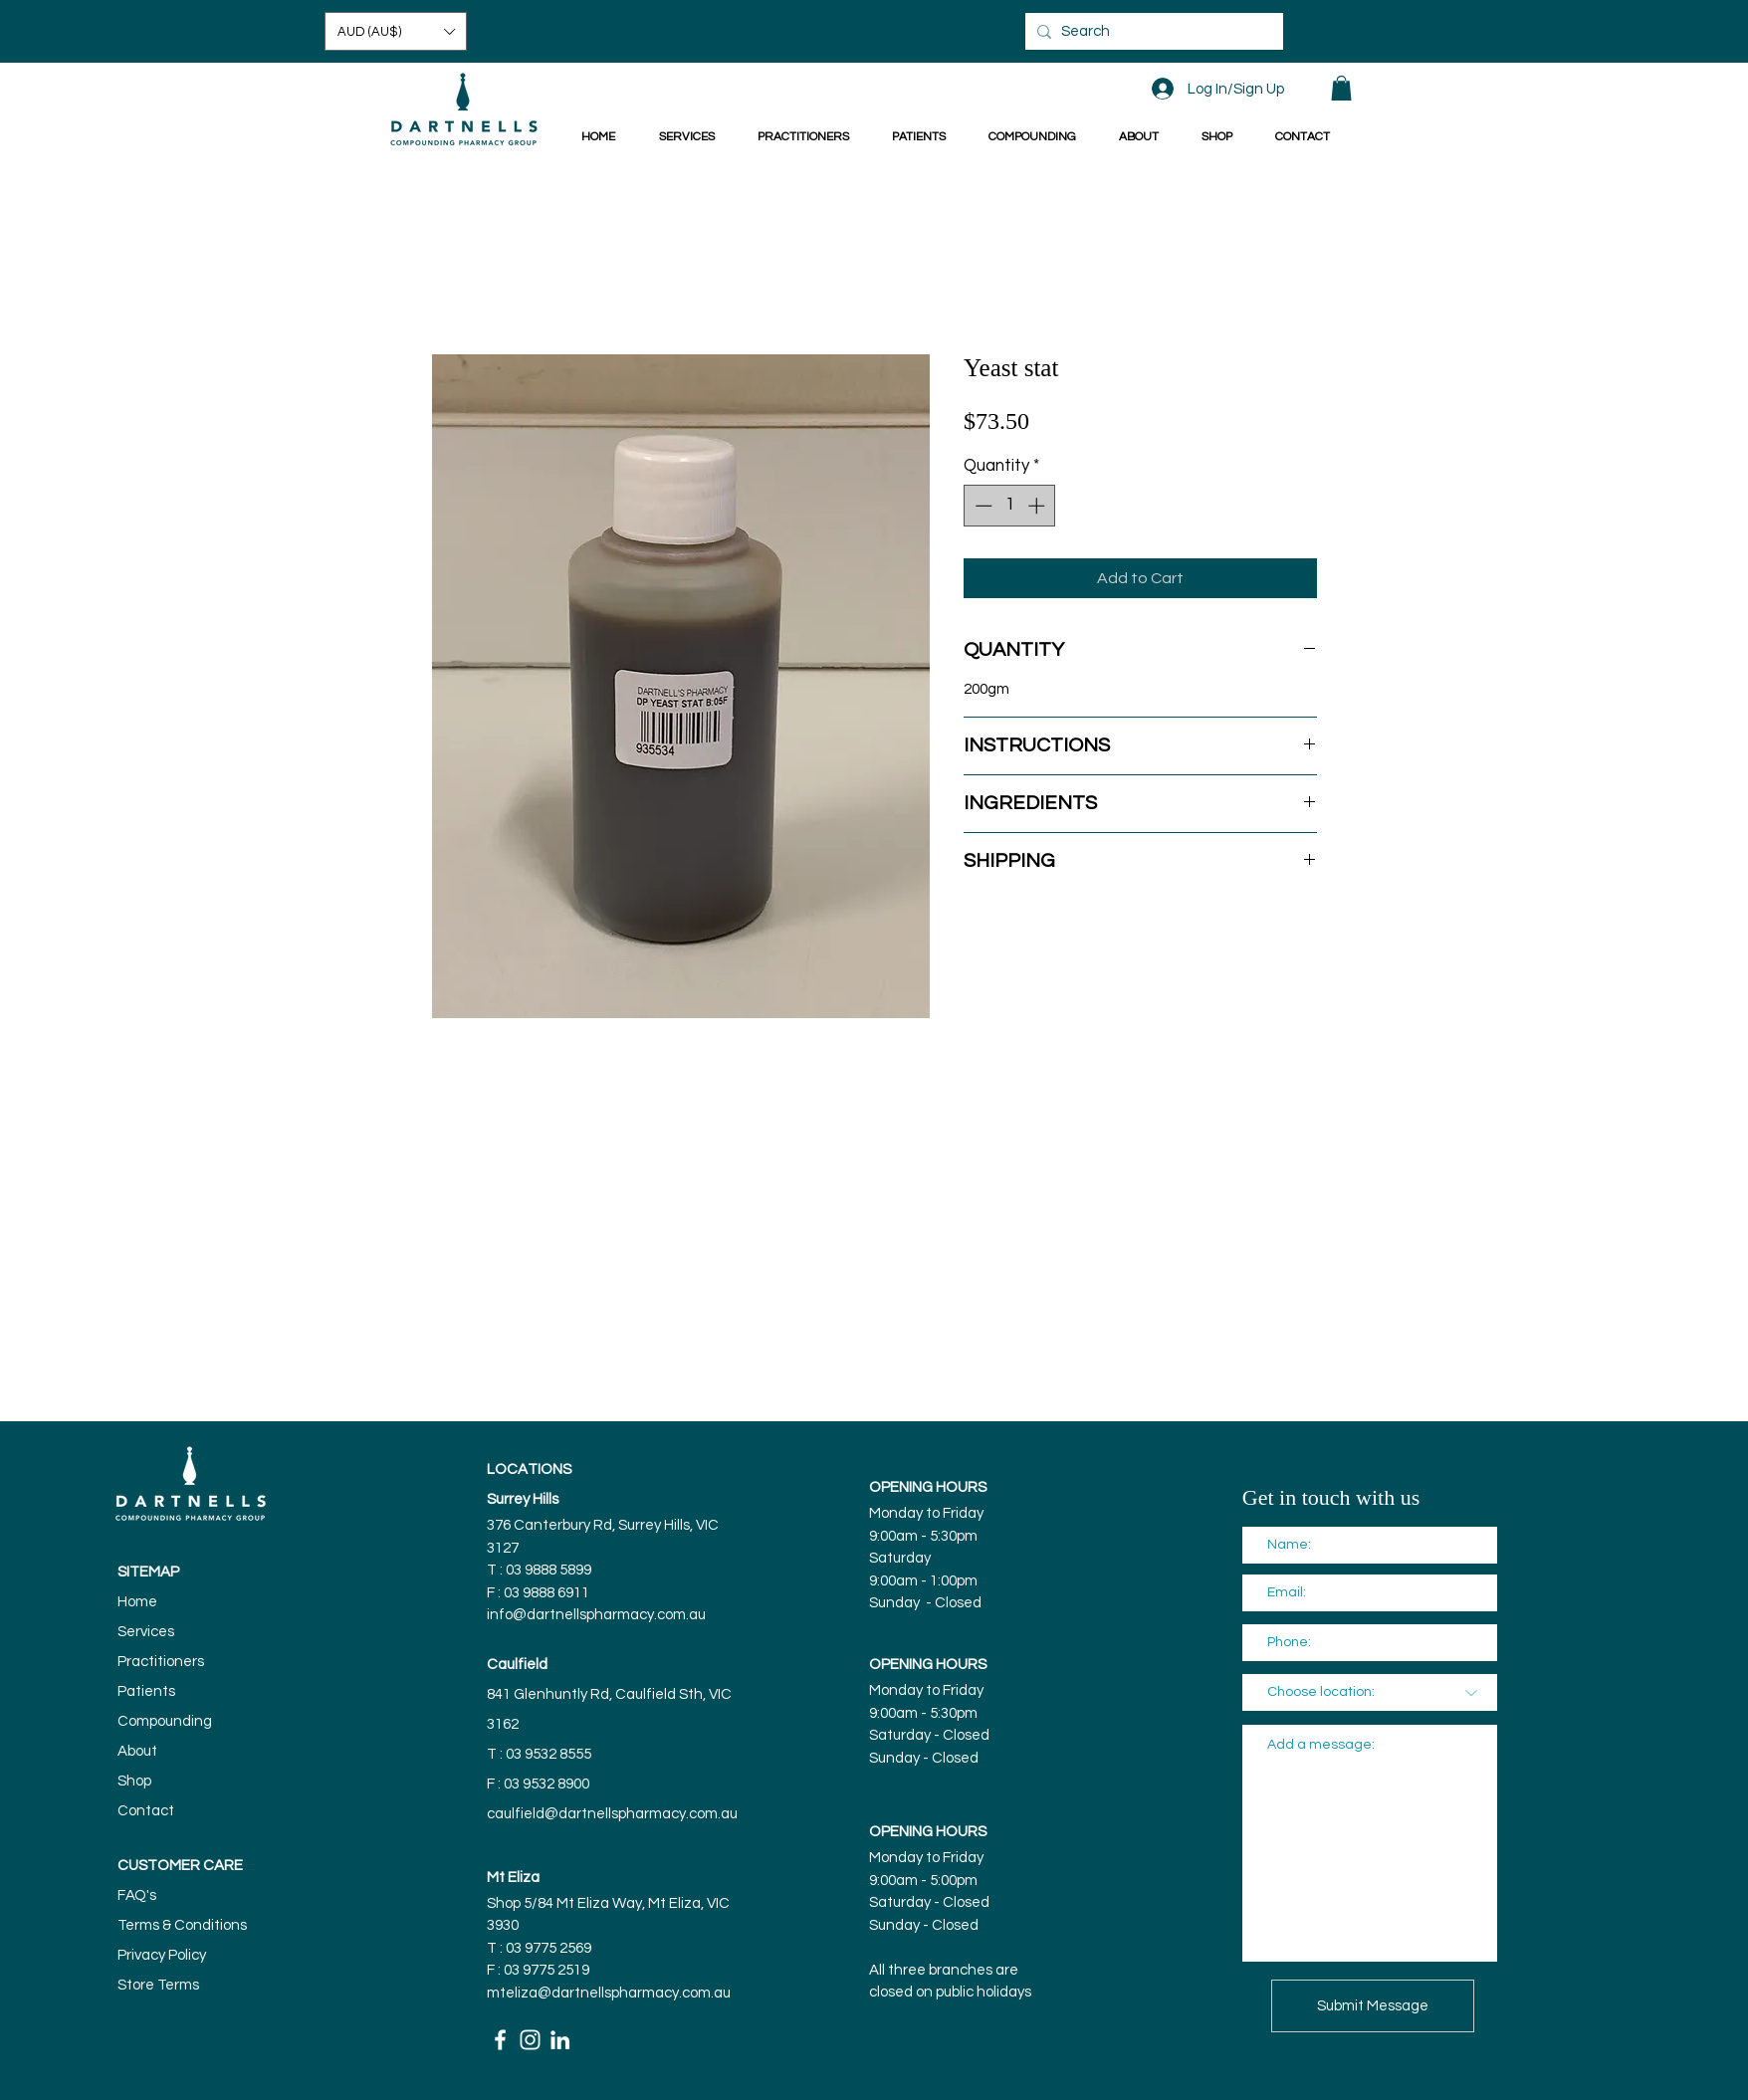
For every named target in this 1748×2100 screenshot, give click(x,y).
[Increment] (1038, 505)
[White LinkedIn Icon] (559, 2039)
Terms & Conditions (182, 1925)
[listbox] (396, 31)
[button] (396, 31)
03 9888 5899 (550, 1570)
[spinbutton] (1009, 505)
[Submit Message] (1372, 2006)
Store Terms (158, 1985)
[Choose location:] (1369, 1692)
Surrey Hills (522, 1499)
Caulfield (517, 1664)
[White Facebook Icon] (500, 2039)
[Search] (1151, 31)
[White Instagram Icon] (530, 2039)
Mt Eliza (513, 1877)
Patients (146, 1691)
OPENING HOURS (927, 1487)
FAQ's (136, 1895)
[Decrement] (981, 505)
